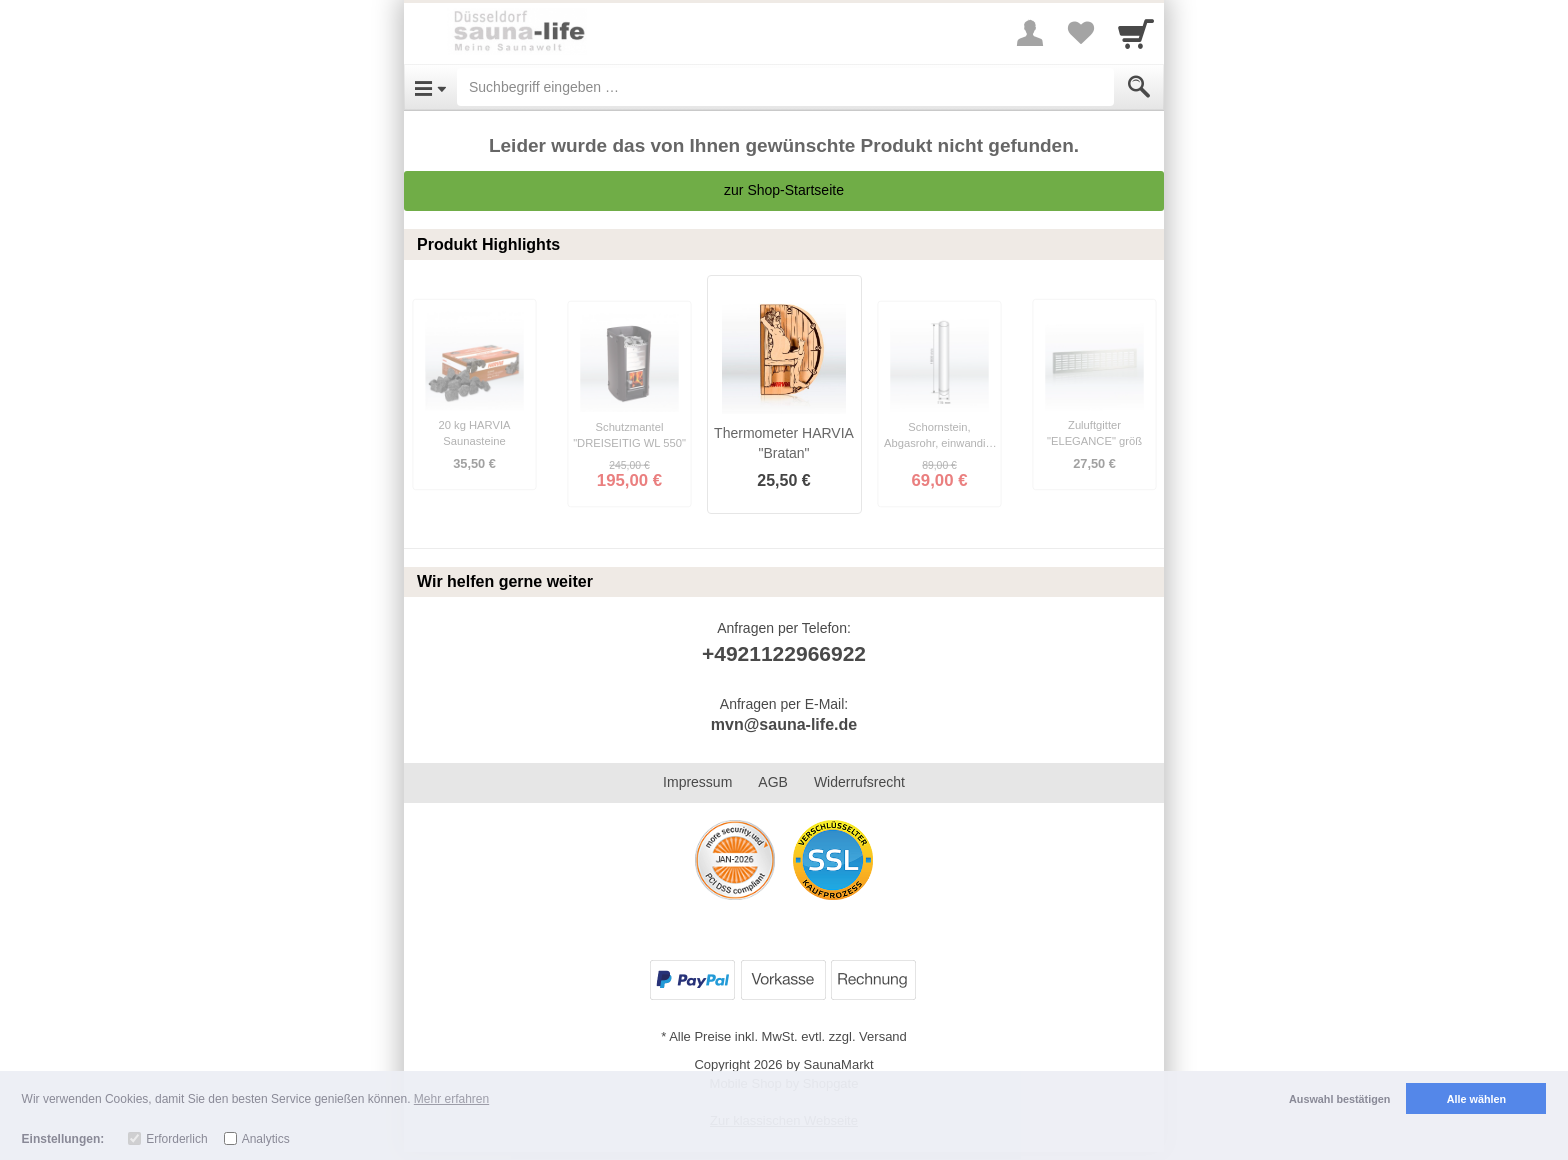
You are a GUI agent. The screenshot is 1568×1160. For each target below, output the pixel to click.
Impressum (697, 782)
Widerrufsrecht (859, 782)
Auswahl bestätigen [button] (1339, 1099)
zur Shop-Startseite (784, 190)
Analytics (266, 1139)
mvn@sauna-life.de (784, 724)
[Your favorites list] (1080, 33)
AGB (773, 782)
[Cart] (1136, 33)
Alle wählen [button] (1476, 1099)
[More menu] (1030, 33)
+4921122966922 (784, 653)
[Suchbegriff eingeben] (785, 87)
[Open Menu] (430, 87)
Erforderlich (176, 1139)
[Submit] (1139, 87)
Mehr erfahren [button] (451, 1099)
